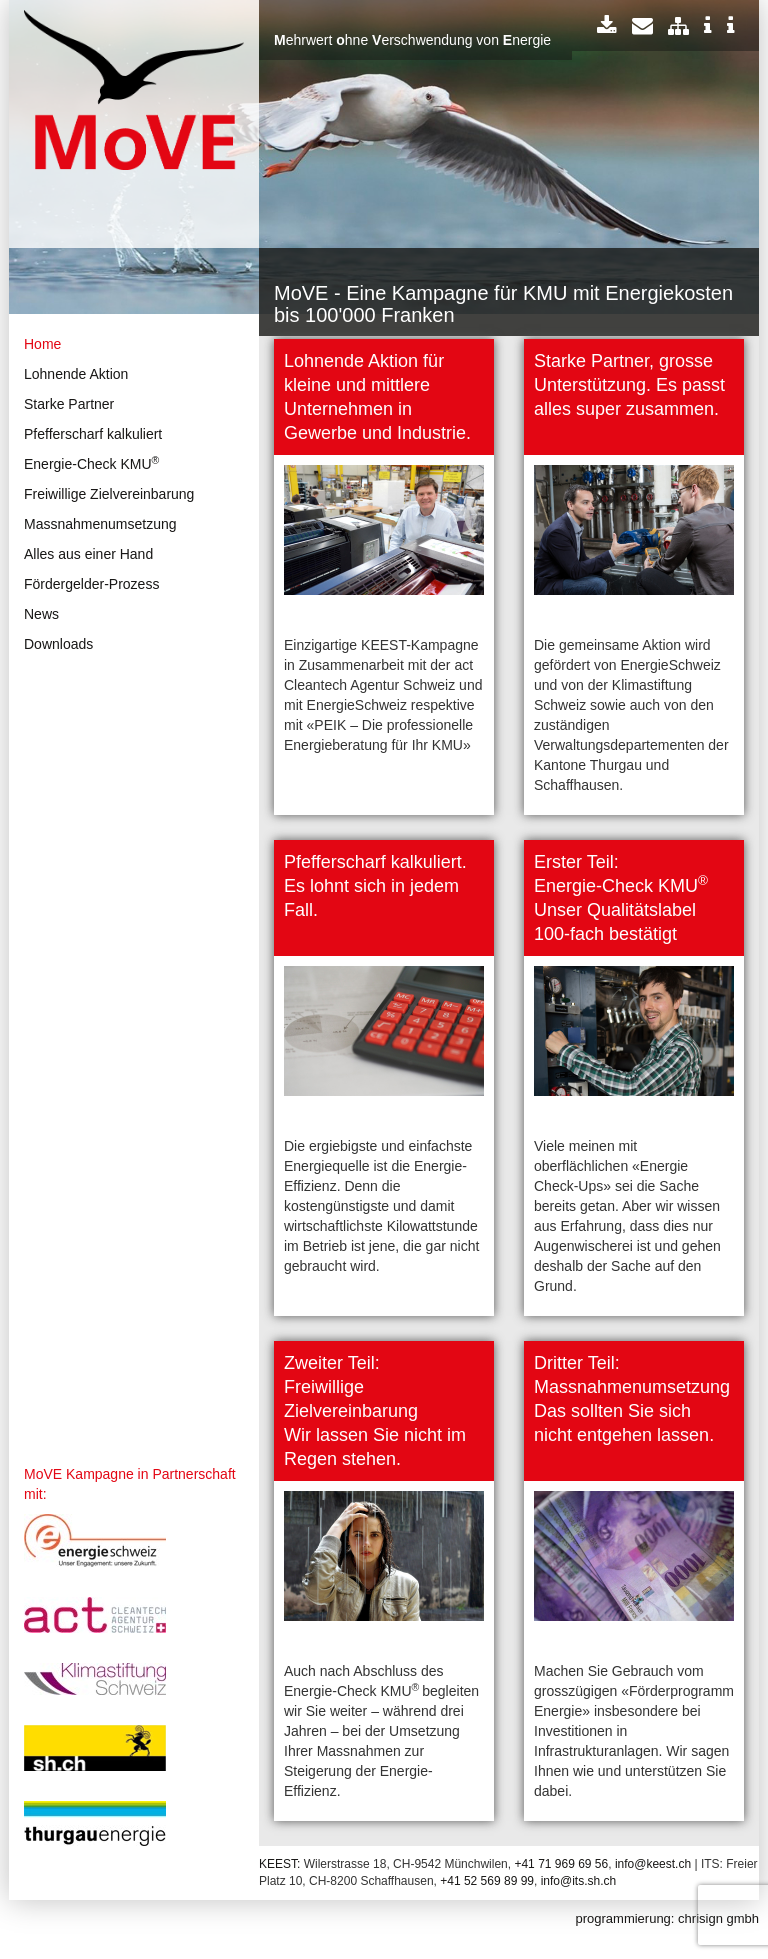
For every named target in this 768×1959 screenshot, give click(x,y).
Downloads (58, 644)
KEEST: (279, 1864)
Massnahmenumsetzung (100, 524)
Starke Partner (69, 404)
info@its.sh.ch (579, 1881)
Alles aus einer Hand (88, 554)
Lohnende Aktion (76, 374)
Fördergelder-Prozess (91, 584)
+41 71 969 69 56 (561, 1864)
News (41, 614)
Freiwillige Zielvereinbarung (109, 494)
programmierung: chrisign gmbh (667, 1918)
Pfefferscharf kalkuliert (93, 434)
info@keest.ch (653, 1864)
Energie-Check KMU (91, 463)
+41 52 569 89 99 (487, 1881)
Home (42, 344)
